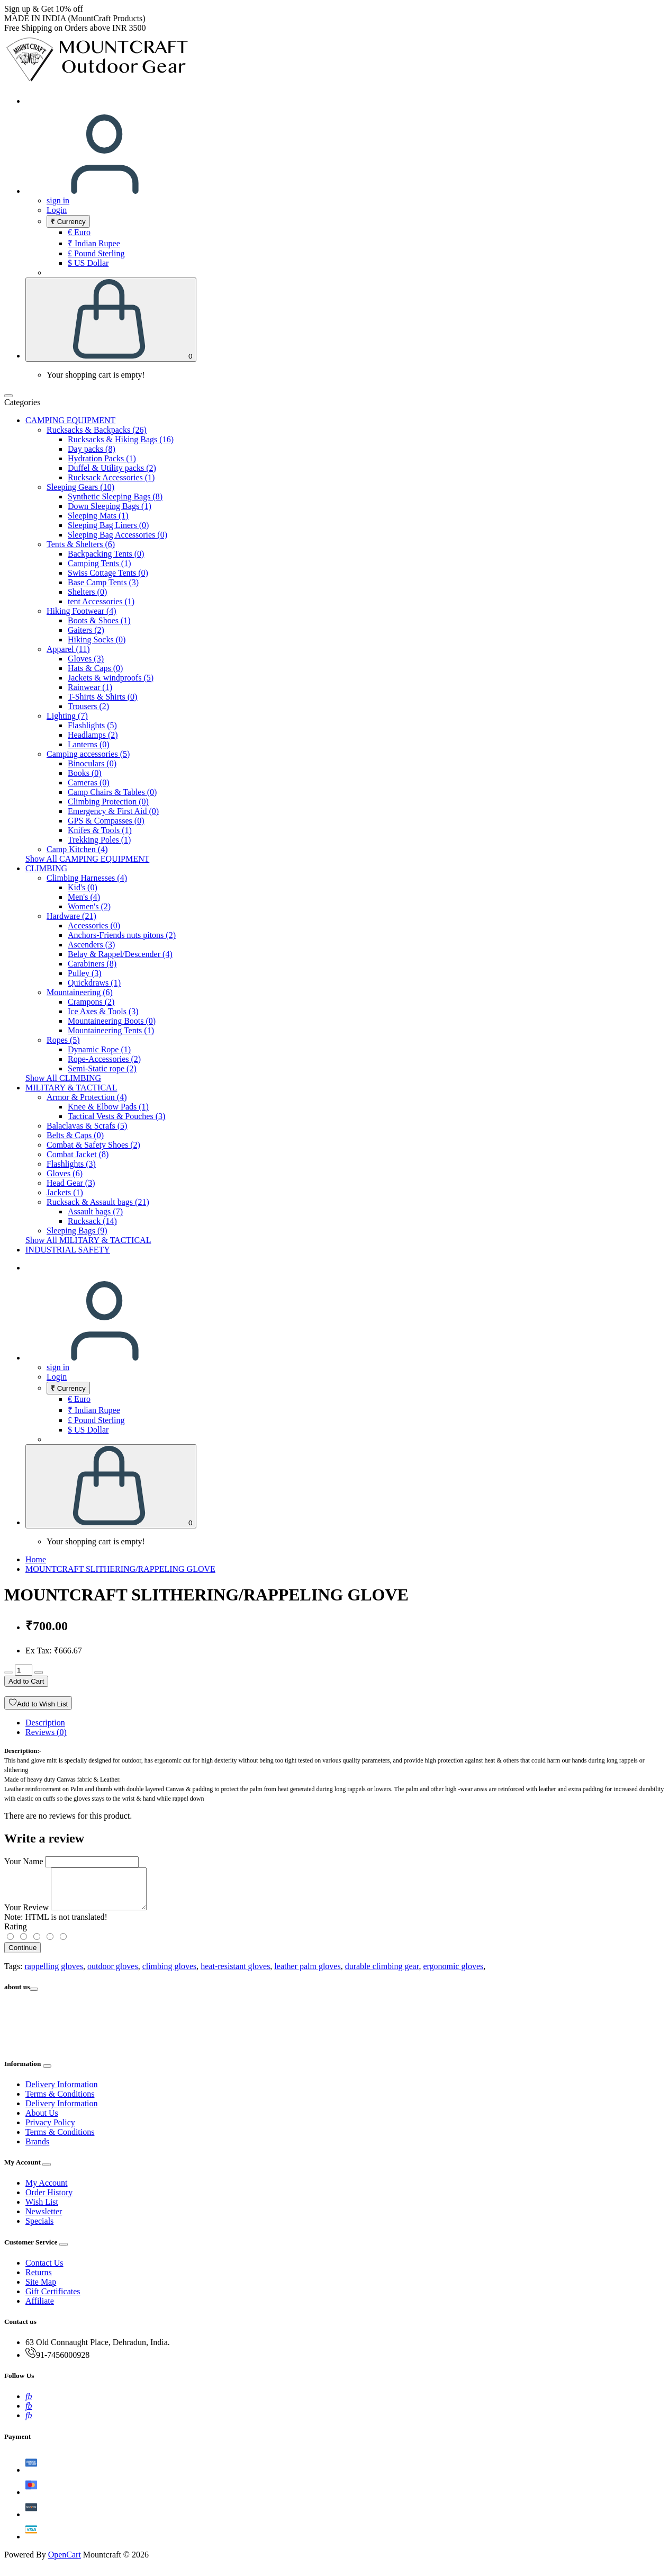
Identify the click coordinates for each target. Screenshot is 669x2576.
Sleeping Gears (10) (80, 486)
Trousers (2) (88, 706)
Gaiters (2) (86, 629)
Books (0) (85, 772)
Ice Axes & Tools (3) (103, 1011)
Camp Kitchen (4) (77, 849)
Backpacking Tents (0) (106, 553)
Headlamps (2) (93, 734)
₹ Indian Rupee (94, 243)
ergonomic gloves (453, 1974)
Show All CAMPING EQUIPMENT (87, 858)
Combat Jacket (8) (78, 1154)
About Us (41, 2120)
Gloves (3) (86, 658)
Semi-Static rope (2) (102, 1068)
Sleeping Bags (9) (77, 1230)
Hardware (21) (71, 915)
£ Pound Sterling (96, 253)
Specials (39, 2228)
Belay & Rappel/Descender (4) (120, 954)
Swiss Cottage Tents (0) (108, 572)
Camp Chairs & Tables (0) (112, 792)
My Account (46, 2190)
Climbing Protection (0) (108, 801)
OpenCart (64, 2562)
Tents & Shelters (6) (81, 544)
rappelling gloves (53, 1974)
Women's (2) (89, 906)
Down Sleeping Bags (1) (109, 506)
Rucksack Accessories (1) (111, 477)
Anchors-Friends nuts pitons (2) (122, 935)
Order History (49, 2200)
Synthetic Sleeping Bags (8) (115, 496)
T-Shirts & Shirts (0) (102, 696)
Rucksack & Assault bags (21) (98, 1201)
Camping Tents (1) (99, 563)
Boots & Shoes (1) (99, 620)
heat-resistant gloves (235, 1974)
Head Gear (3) (71, 1182)
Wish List (41, 2209)
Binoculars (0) (92, 763)
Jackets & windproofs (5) (110, 677)
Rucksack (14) (92, 1221)
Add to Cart (26, 1681)
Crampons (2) (91, 1001)
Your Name (23, 1861)
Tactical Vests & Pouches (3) (116, 1116)
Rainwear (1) (90, 687)
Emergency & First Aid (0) (113, 811)
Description (45, 1722)
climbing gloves (169, 1974)
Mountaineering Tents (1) (111, 1030)
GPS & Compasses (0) (106, 820)
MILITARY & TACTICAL (71, 1087)
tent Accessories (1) (101, 601)
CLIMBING (46, 868)
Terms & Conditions (59, 2101)
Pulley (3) (85, 973)
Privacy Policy (50, 2130)
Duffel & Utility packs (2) (112, 467)
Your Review (26, 1915)
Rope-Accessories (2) (104, 1058)
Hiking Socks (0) (96, 639)
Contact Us (44, 2270)
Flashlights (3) (71, 1163)
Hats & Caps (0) (95, 668)
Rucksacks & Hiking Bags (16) (121, 439)
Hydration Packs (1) (102, 458)
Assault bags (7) (95, 1211)
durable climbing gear (382, 1974)
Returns (38, 2280)
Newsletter (43, 2219)
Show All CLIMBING (63, 1078)
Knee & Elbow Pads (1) (108, 1106)
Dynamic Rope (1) (99, 1049)
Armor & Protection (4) (87, 1097)
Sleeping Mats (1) (98, 515)
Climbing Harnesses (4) (87, 877)
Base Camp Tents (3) (103, 582)
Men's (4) (84, 896)
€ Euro (79, 232)
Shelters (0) (87, 591)
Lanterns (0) (89, 744)
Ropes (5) (63, 1039)
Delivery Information (61, 2092)
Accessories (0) (94, 925)
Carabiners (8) (92, 963)
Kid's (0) (82, 887)
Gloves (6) (65, 1173)
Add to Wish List (38, 1703)
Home (35, 1559)
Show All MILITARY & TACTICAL (88, 1240)
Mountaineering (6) (80, 992)
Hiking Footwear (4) (81, 610)
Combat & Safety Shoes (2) (93, 1144)
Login (57, 209)
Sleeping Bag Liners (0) (108, 525)
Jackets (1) (65, 1192)
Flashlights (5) (92, 725)
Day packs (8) (91, 448)
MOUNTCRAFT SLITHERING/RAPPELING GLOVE (120, 1568)
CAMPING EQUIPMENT (70, 420)
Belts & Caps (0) (75, 1135)
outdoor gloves (112, 1974)
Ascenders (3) (91, 944)
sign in (58, 200)
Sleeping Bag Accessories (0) (117, 534)
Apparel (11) (68, 649)
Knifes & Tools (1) (100, 830)
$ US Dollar (88, 262)
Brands (37, 2149)
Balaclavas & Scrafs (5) (87, 1125)
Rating (15, 1934)
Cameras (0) (89, 782)
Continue (22, 1956)
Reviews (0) (46, 1732)
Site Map (40, 2289)
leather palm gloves (307, 1974)
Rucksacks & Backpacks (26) (97, 429)
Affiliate (39, 2308)
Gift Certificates (52, 2299)
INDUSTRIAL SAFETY (67, 1249)
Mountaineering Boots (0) (112, 1020)
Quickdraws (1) (94, 982)
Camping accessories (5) (88, 753)
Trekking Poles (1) (99, 839)
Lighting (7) (67, 715)
